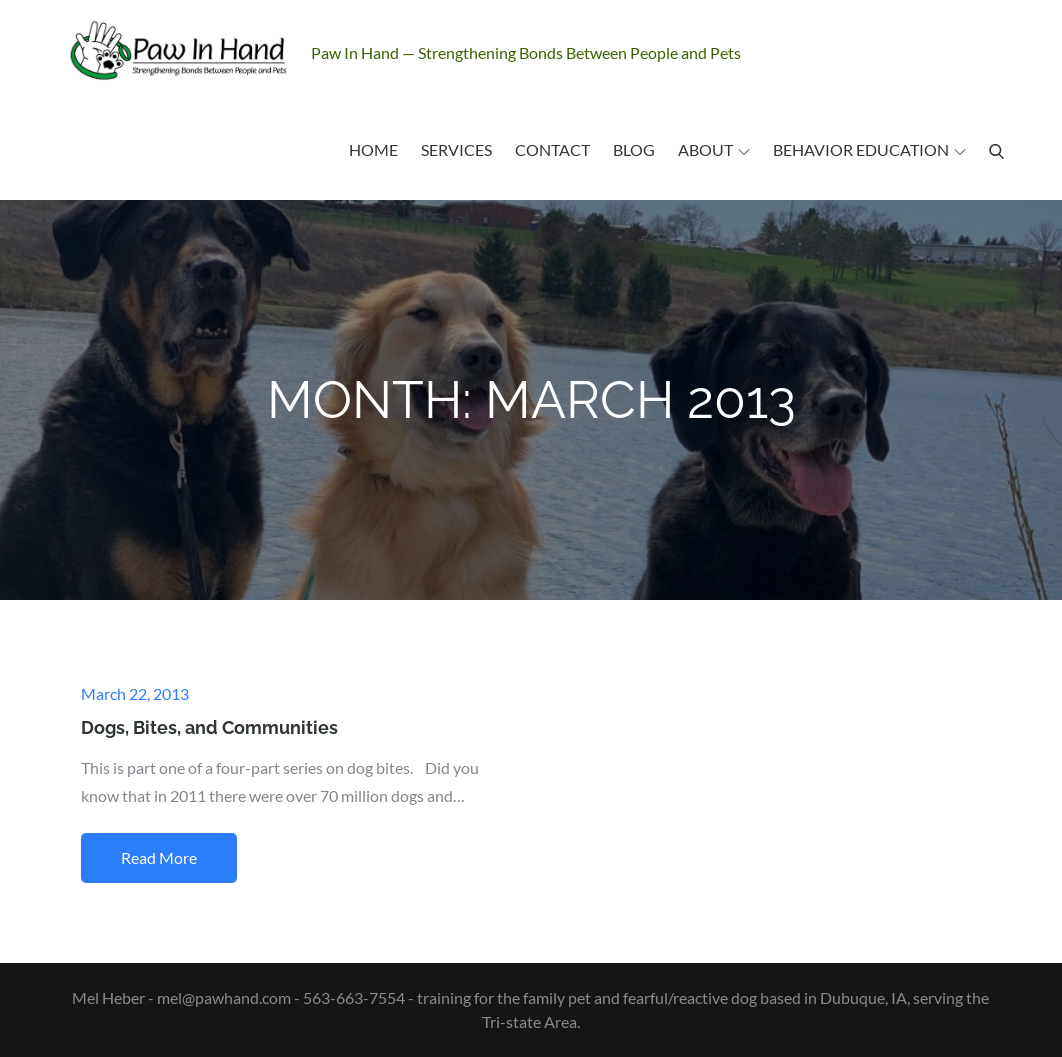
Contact (552, 149)
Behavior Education (869, 149)
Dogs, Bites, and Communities (209, 727)
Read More (159, 857)
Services (456, 149)
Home (373, 149)
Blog (634, 149)
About (714, 149)
